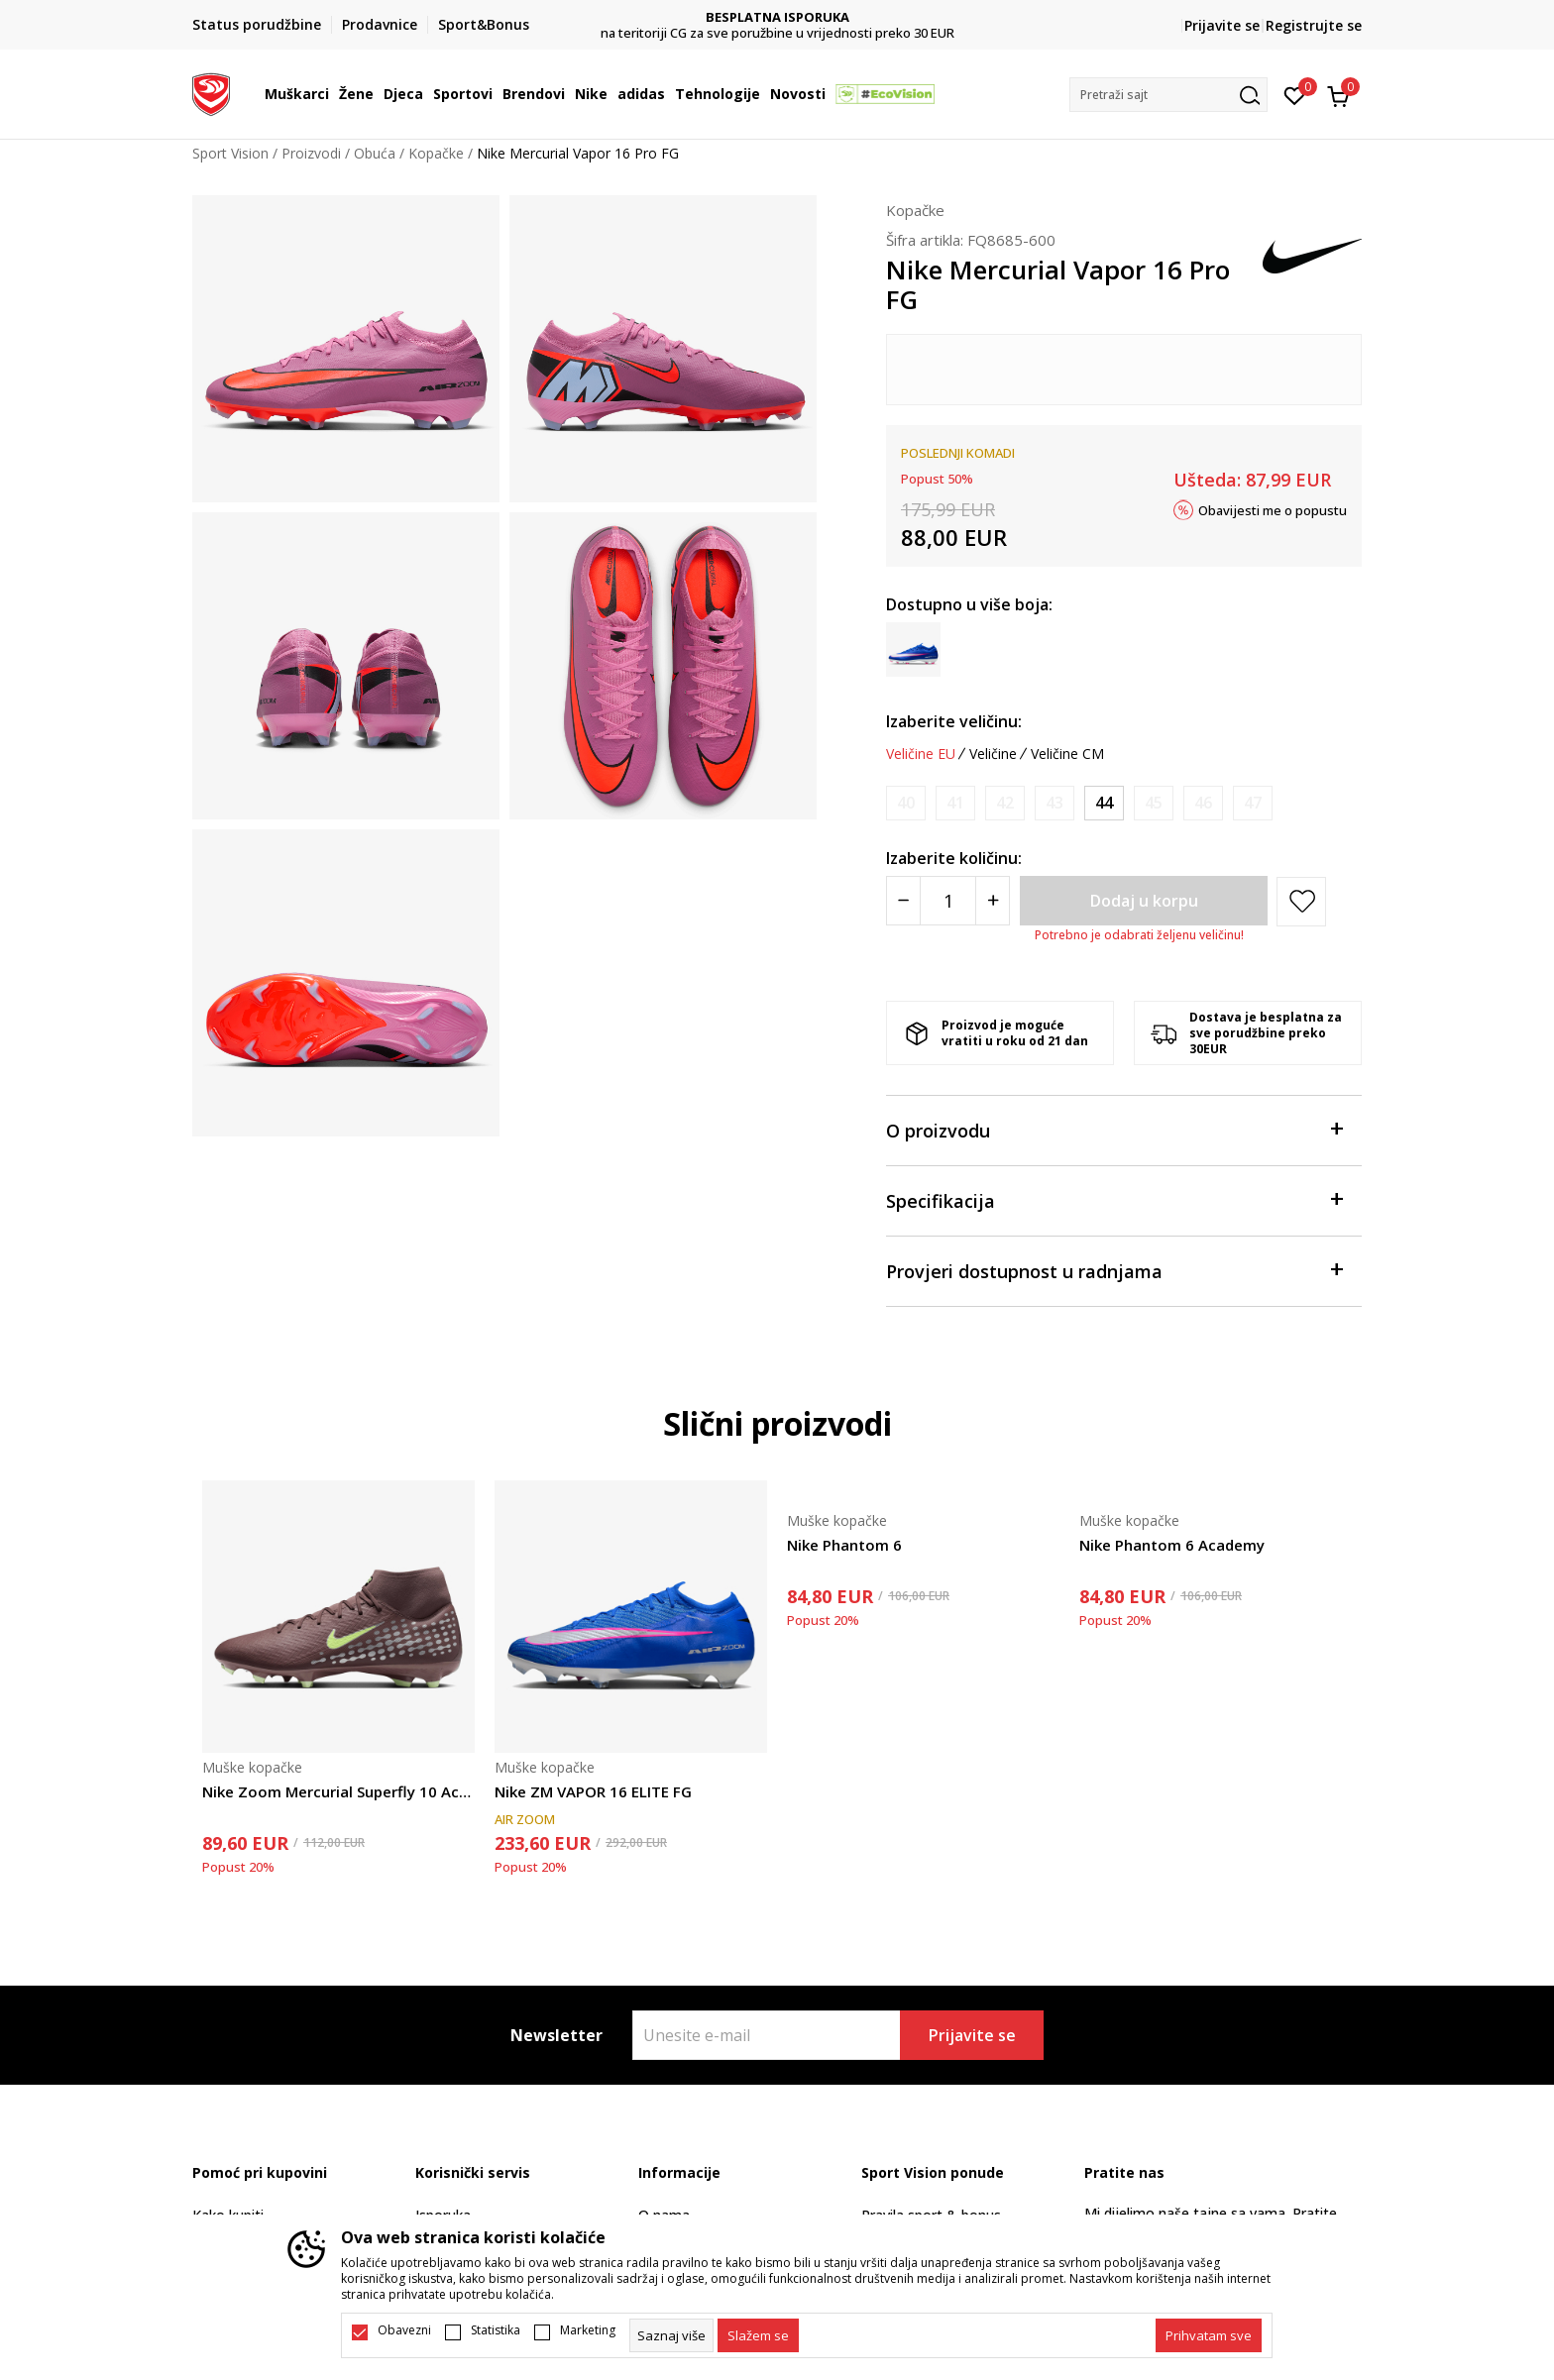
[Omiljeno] (1294, 94)
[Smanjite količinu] (903, 900)
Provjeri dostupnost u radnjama (1114, 1269)
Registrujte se (1314, 25)
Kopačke (436, 153)
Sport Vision (230, 153)
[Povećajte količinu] (992, 900)
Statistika (495, 2330)
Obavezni (404, 2330)
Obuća (374, 153)
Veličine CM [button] (1067, 754)
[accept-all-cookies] (1209, 2335)
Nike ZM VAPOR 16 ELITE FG (593, 1791)
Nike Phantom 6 (844, 1545)
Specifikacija (1114, 1199)
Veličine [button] (993, 754)
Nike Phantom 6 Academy (1172, 1545)
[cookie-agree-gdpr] (758, 2335)
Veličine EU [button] (920, 754)
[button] (1168, 94)
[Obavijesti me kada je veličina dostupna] (906, 803)
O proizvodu (1114, 1129)
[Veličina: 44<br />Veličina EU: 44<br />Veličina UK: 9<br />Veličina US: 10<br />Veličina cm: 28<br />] (1104, 803)
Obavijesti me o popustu (1272, 509)
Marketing (587, 2330)
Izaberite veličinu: (954, 721)
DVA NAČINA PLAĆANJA (777, 17)
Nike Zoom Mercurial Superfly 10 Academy (338, 1791)
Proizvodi (311, 153)
